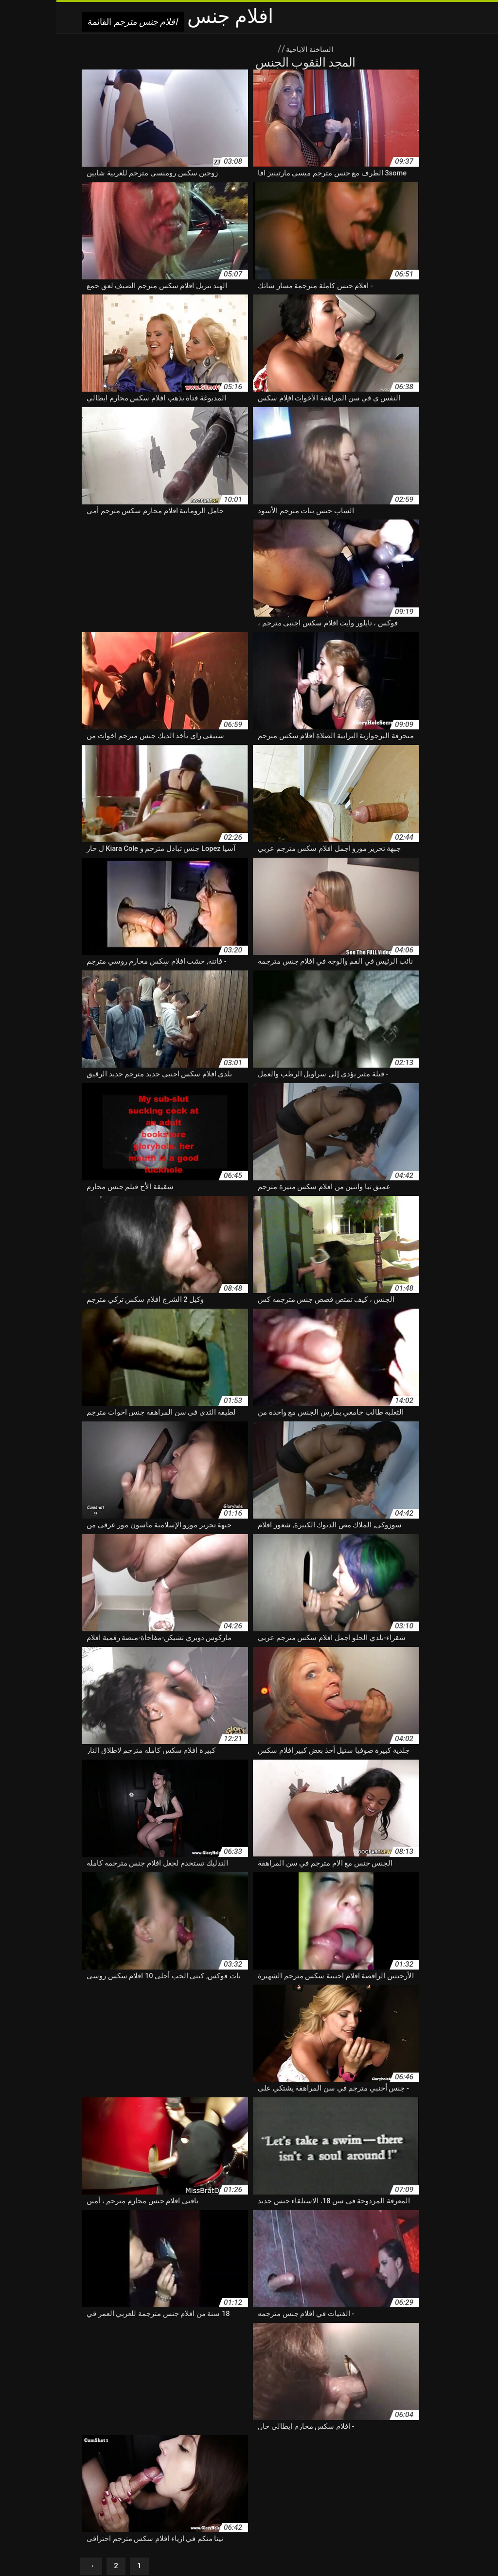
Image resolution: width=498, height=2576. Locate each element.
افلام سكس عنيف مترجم (123, 2473)
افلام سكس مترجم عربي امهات (334, 2504)
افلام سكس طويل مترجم (98, 2463)
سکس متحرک (270, 2548)
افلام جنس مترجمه (187, 2433)
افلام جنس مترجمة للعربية (258, 2433)
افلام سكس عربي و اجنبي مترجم (211, 2473)
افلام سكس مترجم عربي (417, 2504)
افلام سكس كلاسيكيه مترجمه (250, 2484)
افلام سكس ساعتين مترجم (175, 2463)
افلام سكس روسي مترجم (339, 2463)
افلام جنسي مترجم (424, 2443)
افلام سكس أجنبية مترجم (358, 2443)
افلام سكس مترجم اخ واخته (84, 2484)
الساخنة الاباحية (252, 48)
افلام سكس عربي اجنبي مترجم (310, 2473)
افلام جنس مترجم (192, 2548)
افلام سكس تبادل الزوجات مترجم (148, 2453)
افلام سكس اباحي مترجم (282, 2443)
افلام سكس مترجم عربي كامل (242, 2504)
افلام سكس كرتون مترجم (335, 2484)
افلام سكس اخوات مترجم (393, 2453)
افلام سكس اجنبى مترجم (207, 2443)
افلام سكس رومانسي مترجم (258, 2463)
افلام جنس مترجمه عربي (118, 2433)
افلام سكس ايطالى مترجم (315, 2453)
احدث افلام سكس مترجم (267, 2422)
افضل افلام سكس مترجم (190, 2422)
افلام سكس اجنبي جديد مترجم (123, 2443)
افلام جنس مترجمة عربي (338, 2433)
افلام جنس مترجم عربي (414, 2433)
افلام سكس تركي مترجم (415, 2463)
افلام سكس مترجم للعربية (158, 2504)
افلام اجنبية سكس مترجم (113, 2422)
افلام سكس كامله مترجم (413, 2484)
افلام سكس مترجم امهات (370, 2494)
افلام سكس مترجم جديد (197, 2494)
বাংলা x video (312, 2548)
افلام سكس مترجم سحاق (121, 2494)
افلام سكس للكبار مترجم (166, 2484)
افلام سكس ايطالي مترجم (236, 2453)
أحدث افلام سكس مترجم (436, 2422)
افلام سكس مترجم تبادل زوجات (283, 2494)
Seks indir (234, 2548)
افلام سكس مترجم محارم (81, 2504)
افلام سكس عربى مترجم (395, 2473)
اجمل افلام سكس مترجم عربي (351, 2422)
